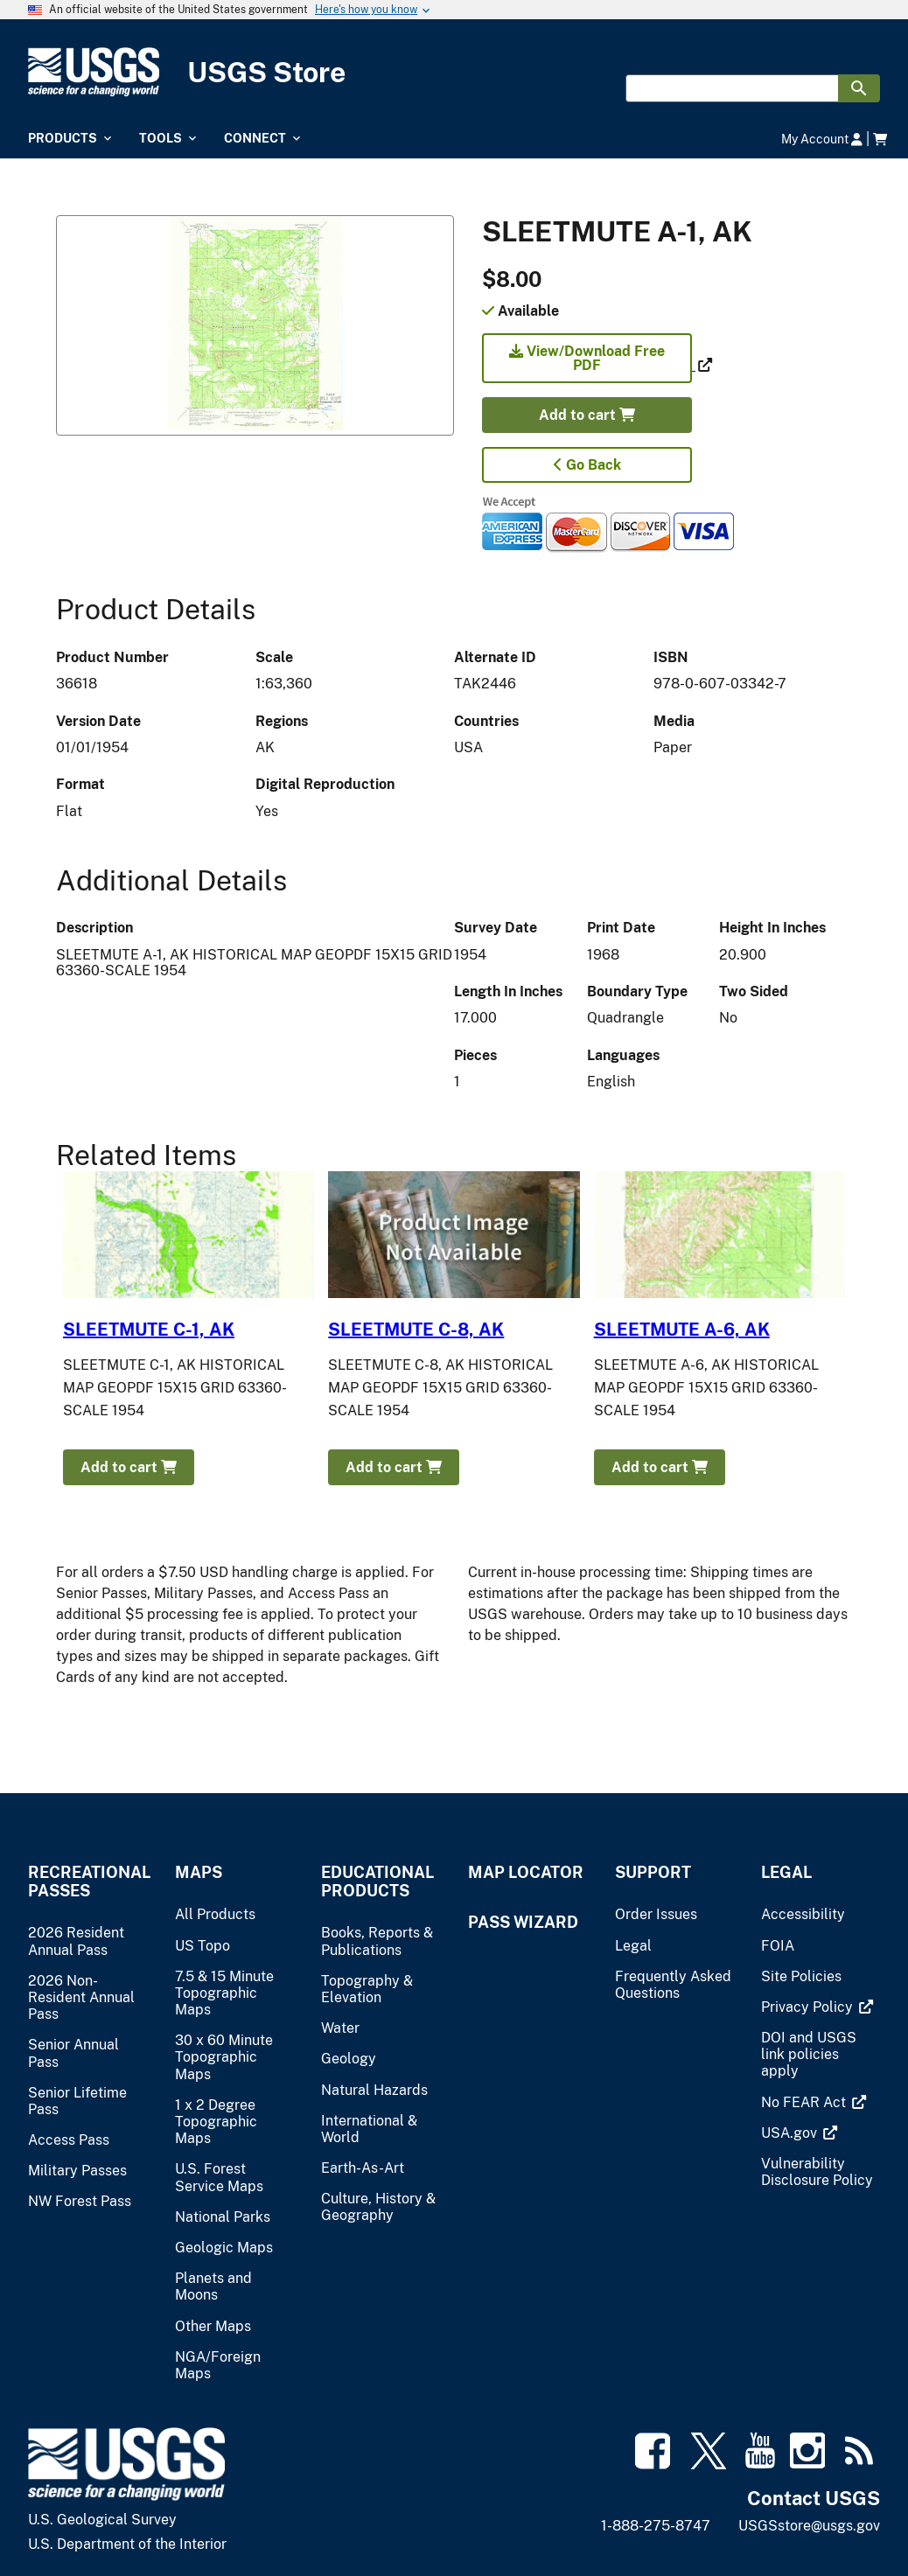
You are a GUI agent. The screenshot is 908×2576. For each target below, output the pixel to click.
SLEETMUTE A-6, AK (682, 1329)
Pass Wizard (523, 1922)
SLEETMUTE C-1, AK (148, 1329)
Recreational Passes (87, 1881)
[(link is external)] (588, 365)
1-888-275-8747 (655, 2525)
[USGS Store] (454, 72)
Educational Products (377, 1881)
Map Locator (525, 1872)
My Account (822, 138)
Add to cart (587, 415)
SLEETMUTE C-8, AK (416, 1329)
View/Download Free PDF (587, 358)
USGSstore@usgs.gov (809, 2525)
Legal (786, 1872)
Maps (198, 1872)
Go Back (587, 465)
